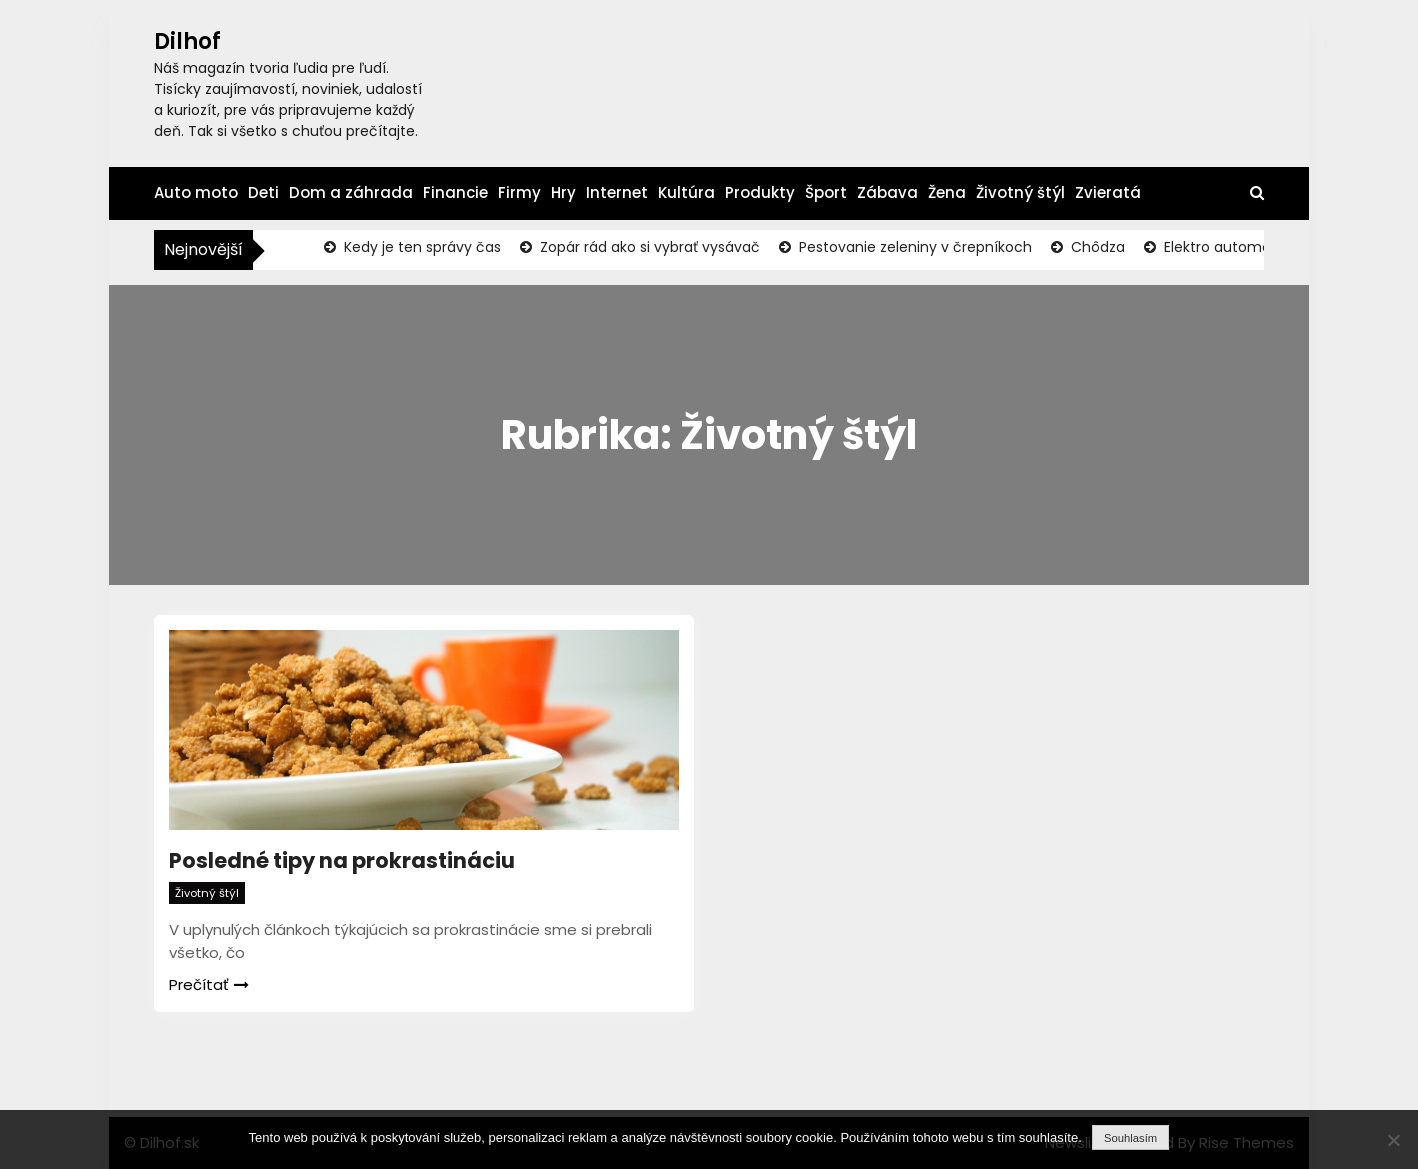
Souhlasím (1130, 1138)
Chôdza (1096, 247)
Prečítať (209, 984)
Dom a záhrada (351, 192)
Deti (263, 192)
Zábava (887, 192)
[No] (1393, 1140)
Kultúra (686, 192)
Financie (455, 192)
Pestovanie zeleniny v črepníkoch (913, 247)
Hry (563, 192)
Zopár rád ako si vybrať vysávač (648, 247)
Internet (617, 192)
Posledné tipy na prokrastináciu (342, 860)
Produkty (760, 192)
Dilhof (187, 41)
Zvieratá (1108, 192)
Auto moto (196, 192)
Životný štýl (1020, 192)
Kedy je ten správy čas (420, 247)
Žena (947, 192)
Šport (826, 192)
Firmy (519, 192)
